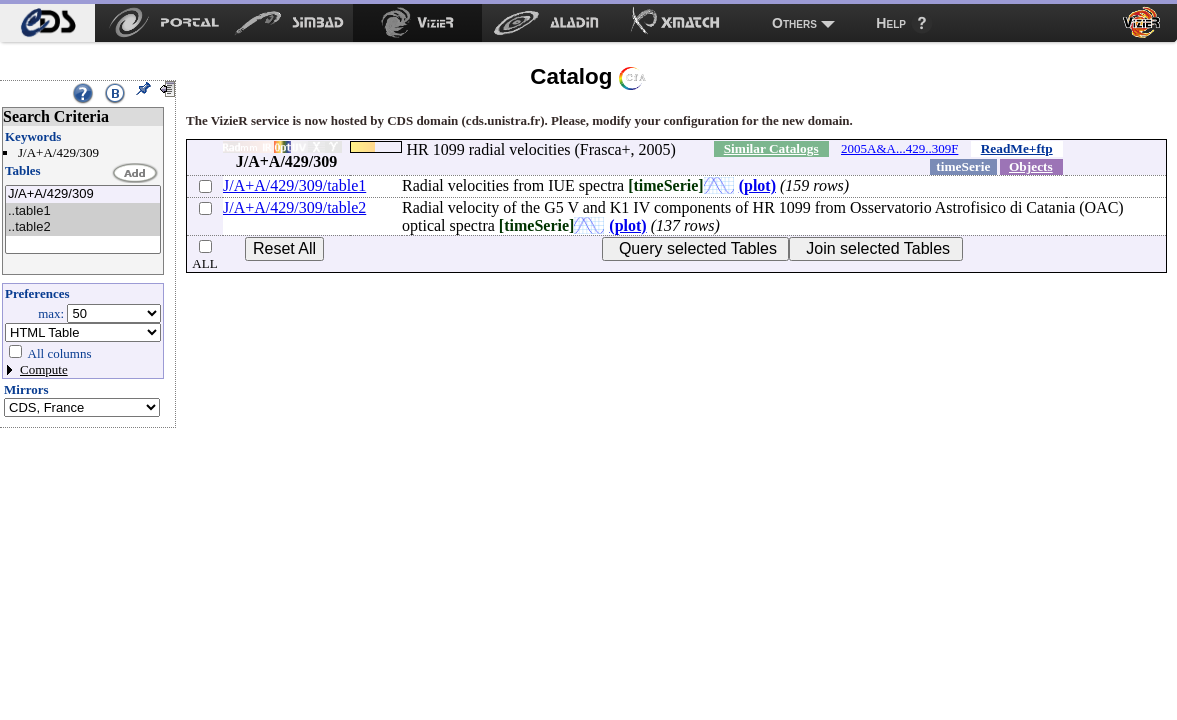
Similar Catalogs (771, 148)
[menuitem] (47, 23)
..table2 (83, 227)
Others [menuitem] (794, 23)
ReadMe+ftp (1017, 148)
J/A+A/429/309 (83, 194)
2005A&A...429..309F (899, 148)
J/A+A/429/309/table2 (294, 207)
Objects (1031, 166)
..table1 (83, 211)
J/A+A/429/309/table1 (294, 185)
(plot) (757, 185)
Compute (44, 369)
